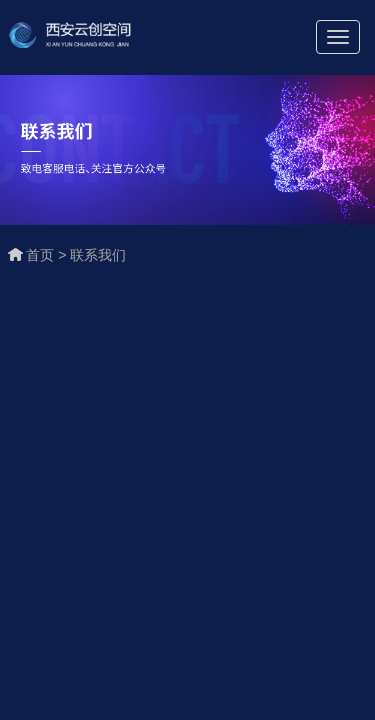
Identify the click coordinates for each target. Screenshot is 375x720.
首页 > (48, 255)
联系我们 (98, 255)
